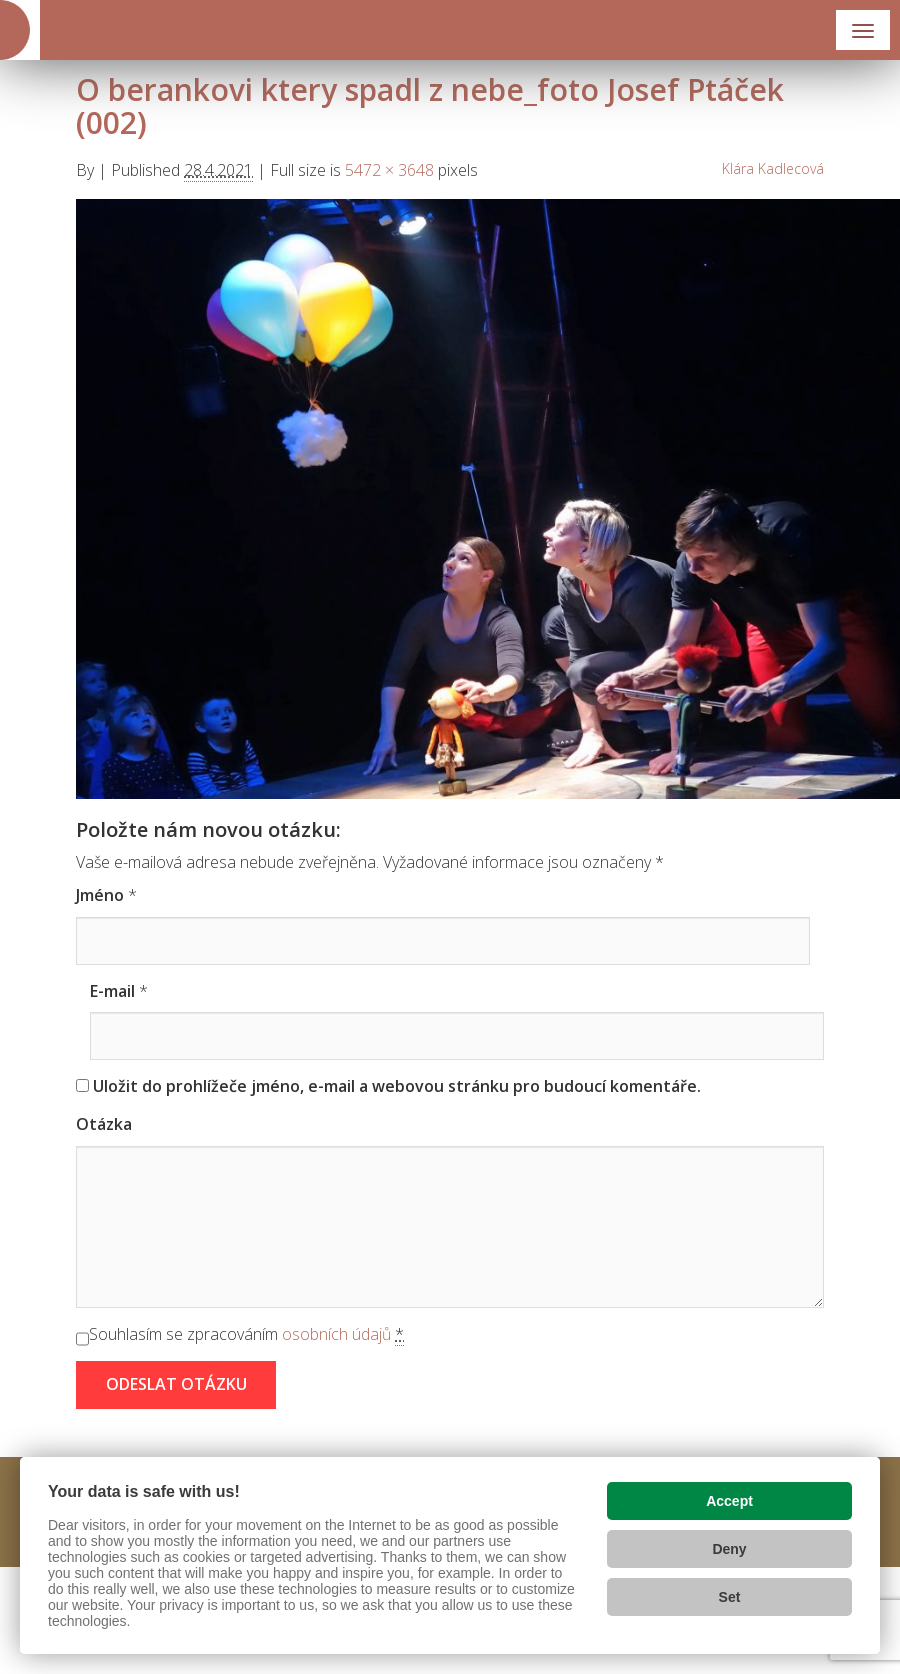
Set (730, 1597)
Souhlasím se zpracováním (246, 1334)
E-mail (112, 991)
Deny (729, 1549)
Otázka (104, 1124)
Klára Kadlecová (773, 168)
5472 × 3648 (389, 170)
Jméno (100, 895)
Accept (729, 1501)
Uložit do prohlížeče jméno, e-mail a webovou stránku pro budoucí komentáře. (397, 1086)
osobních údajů (336, 1334)
